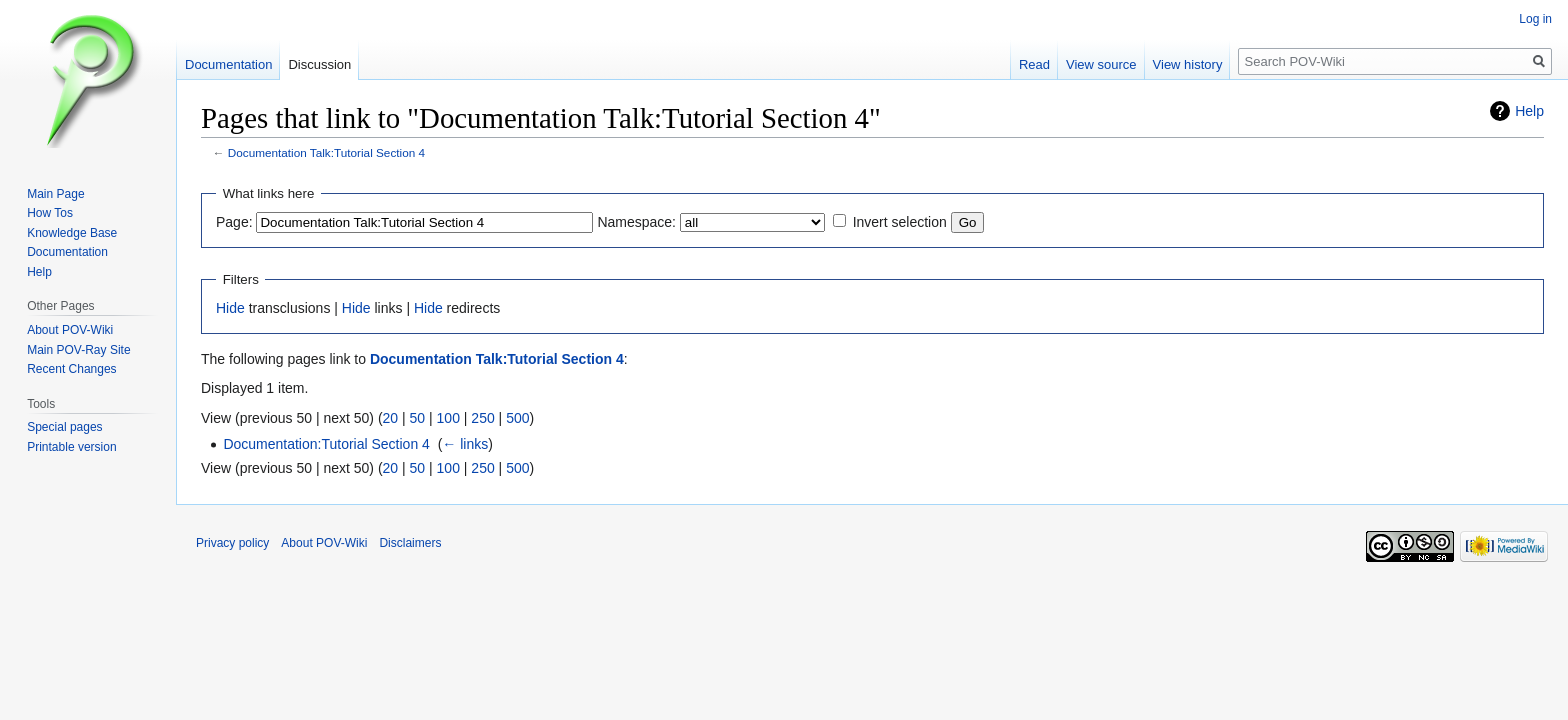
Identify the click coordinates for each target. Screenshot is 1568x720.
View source (1101, 64)
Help (1529, 111)
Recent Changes (71, 369)
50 (418, 418)
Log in (1535, 19)
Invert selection (900, 222)
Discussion (319, 64)
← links (465, 444)
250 (482, 418)
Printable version (71, 447)
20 (391, 418)
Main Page (55, 194)
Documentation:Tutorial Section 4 (326, 444)
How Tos (50, 213)
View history (1188, 64)
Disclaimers (410, 543)
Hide (230, 308)
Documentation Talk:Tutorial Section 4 (326, 152)
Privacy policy (232, 543)
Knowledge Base (72, 233)
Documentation (228, 64)
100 (448, 418)
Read (1034, 64)
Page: (234, 222)
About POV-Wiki (70, 330)
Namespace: (636, 222)
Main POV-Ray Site (78, 350)
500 (517, 418)
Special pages (64, 427)
